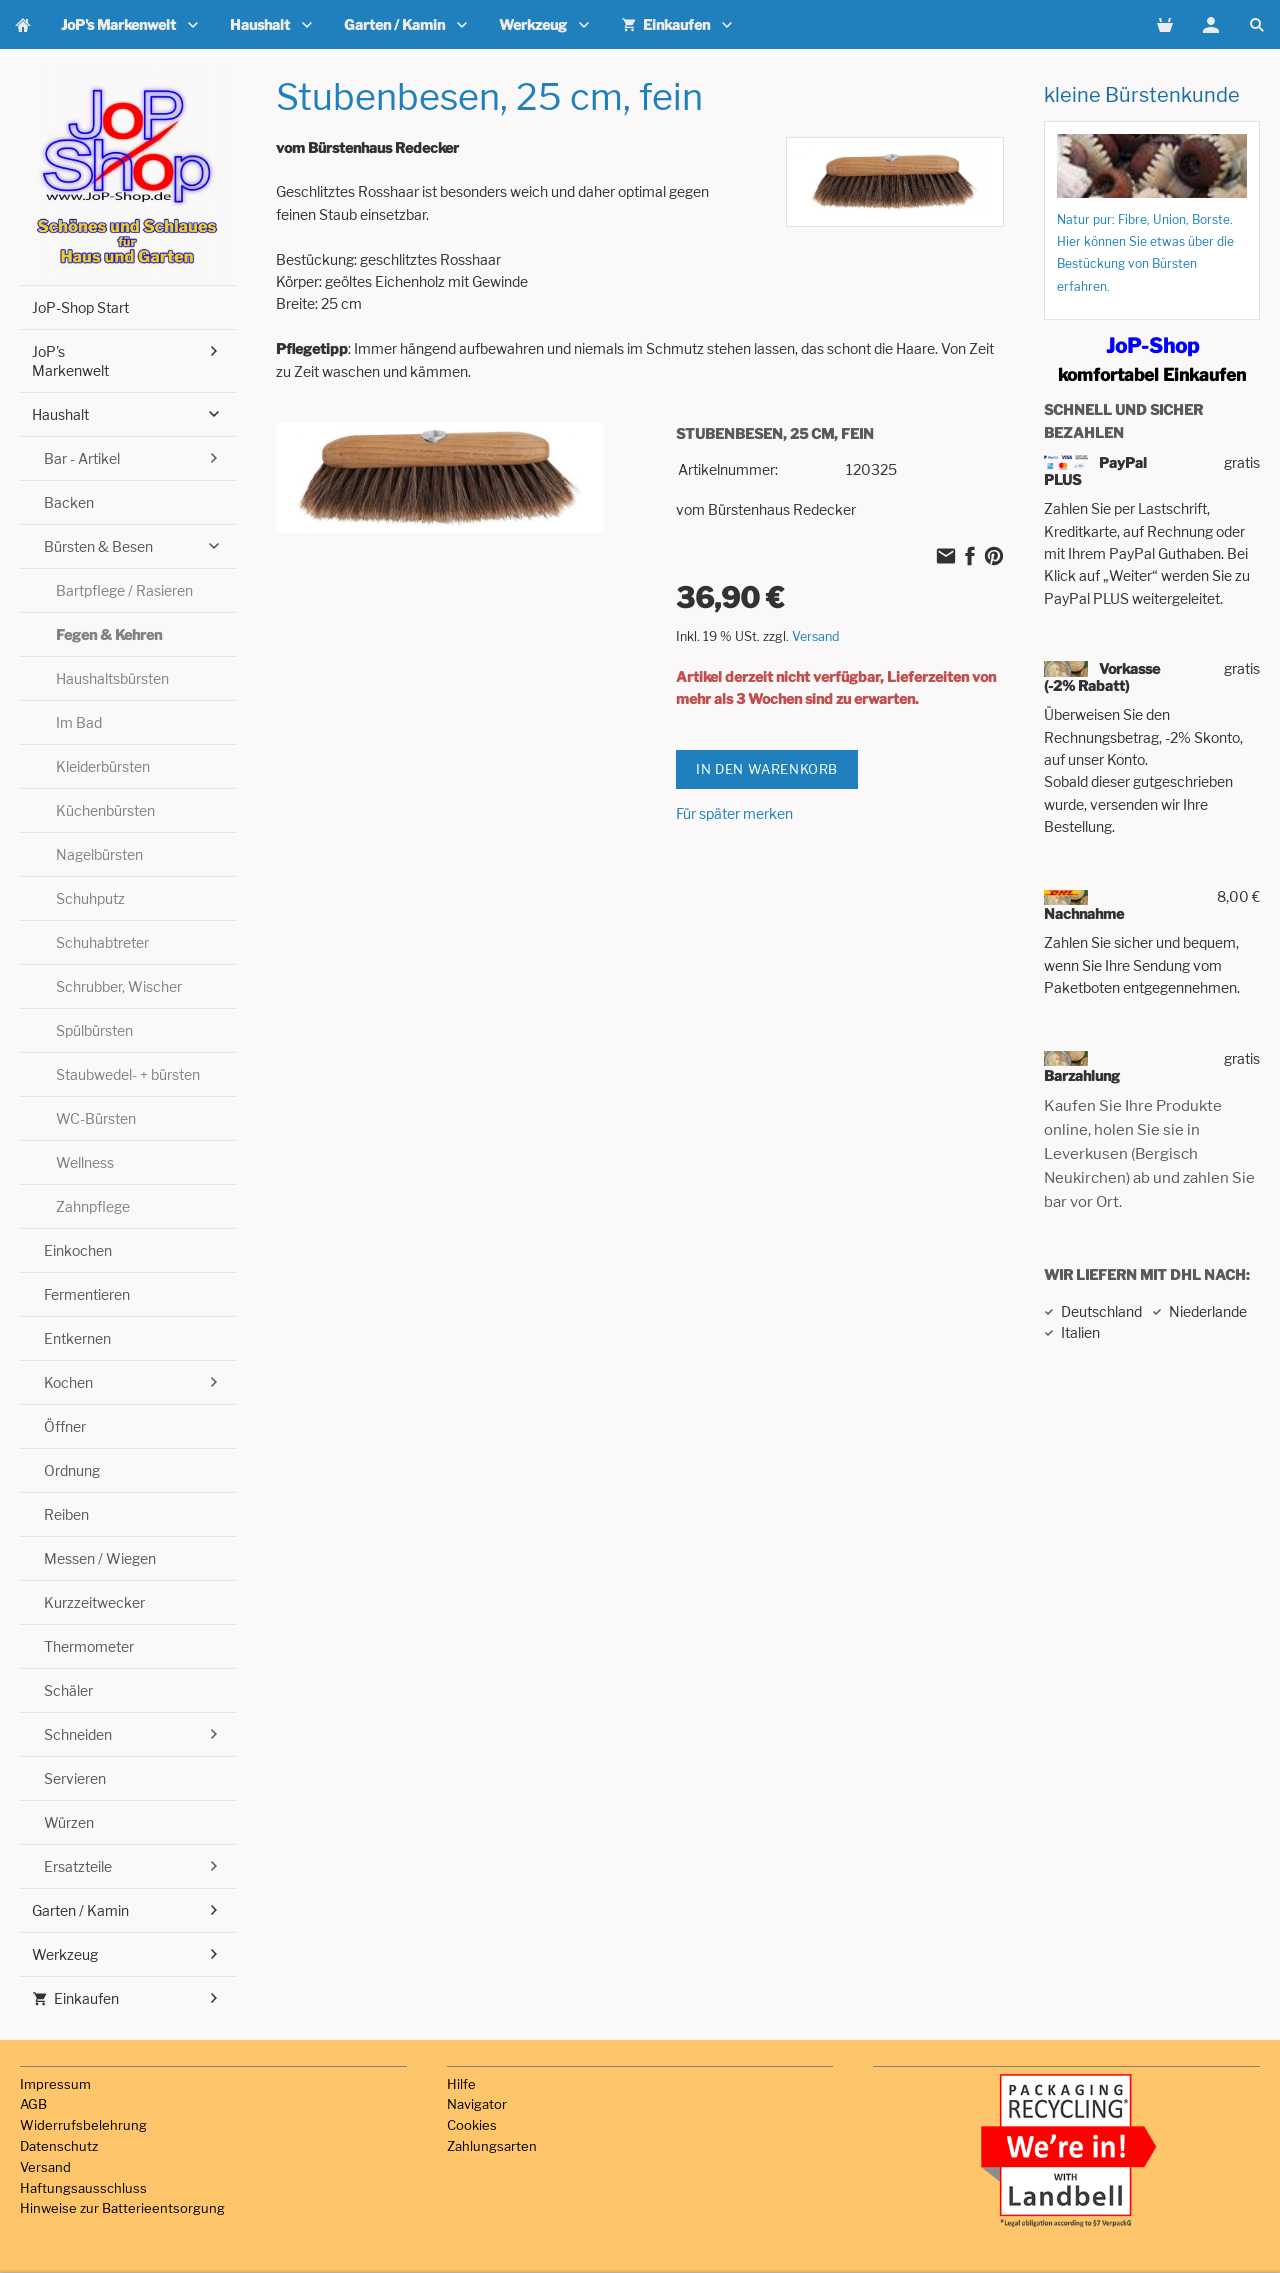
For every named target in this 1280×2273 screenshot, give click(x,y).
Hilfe (461, 2084)
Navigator (477, 2104)
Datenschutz (59, 2146)
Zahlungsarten (492, 2146)
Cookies (472, 2125)
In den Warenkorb (767, 769)
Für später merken (734, 813)
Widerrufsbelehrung (83, 2125)
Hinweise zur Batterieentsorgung (122, 2208)
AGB (33, 2104)
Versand (816, 636)
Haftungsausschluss (83, 2188)
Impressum (55, 2084)
